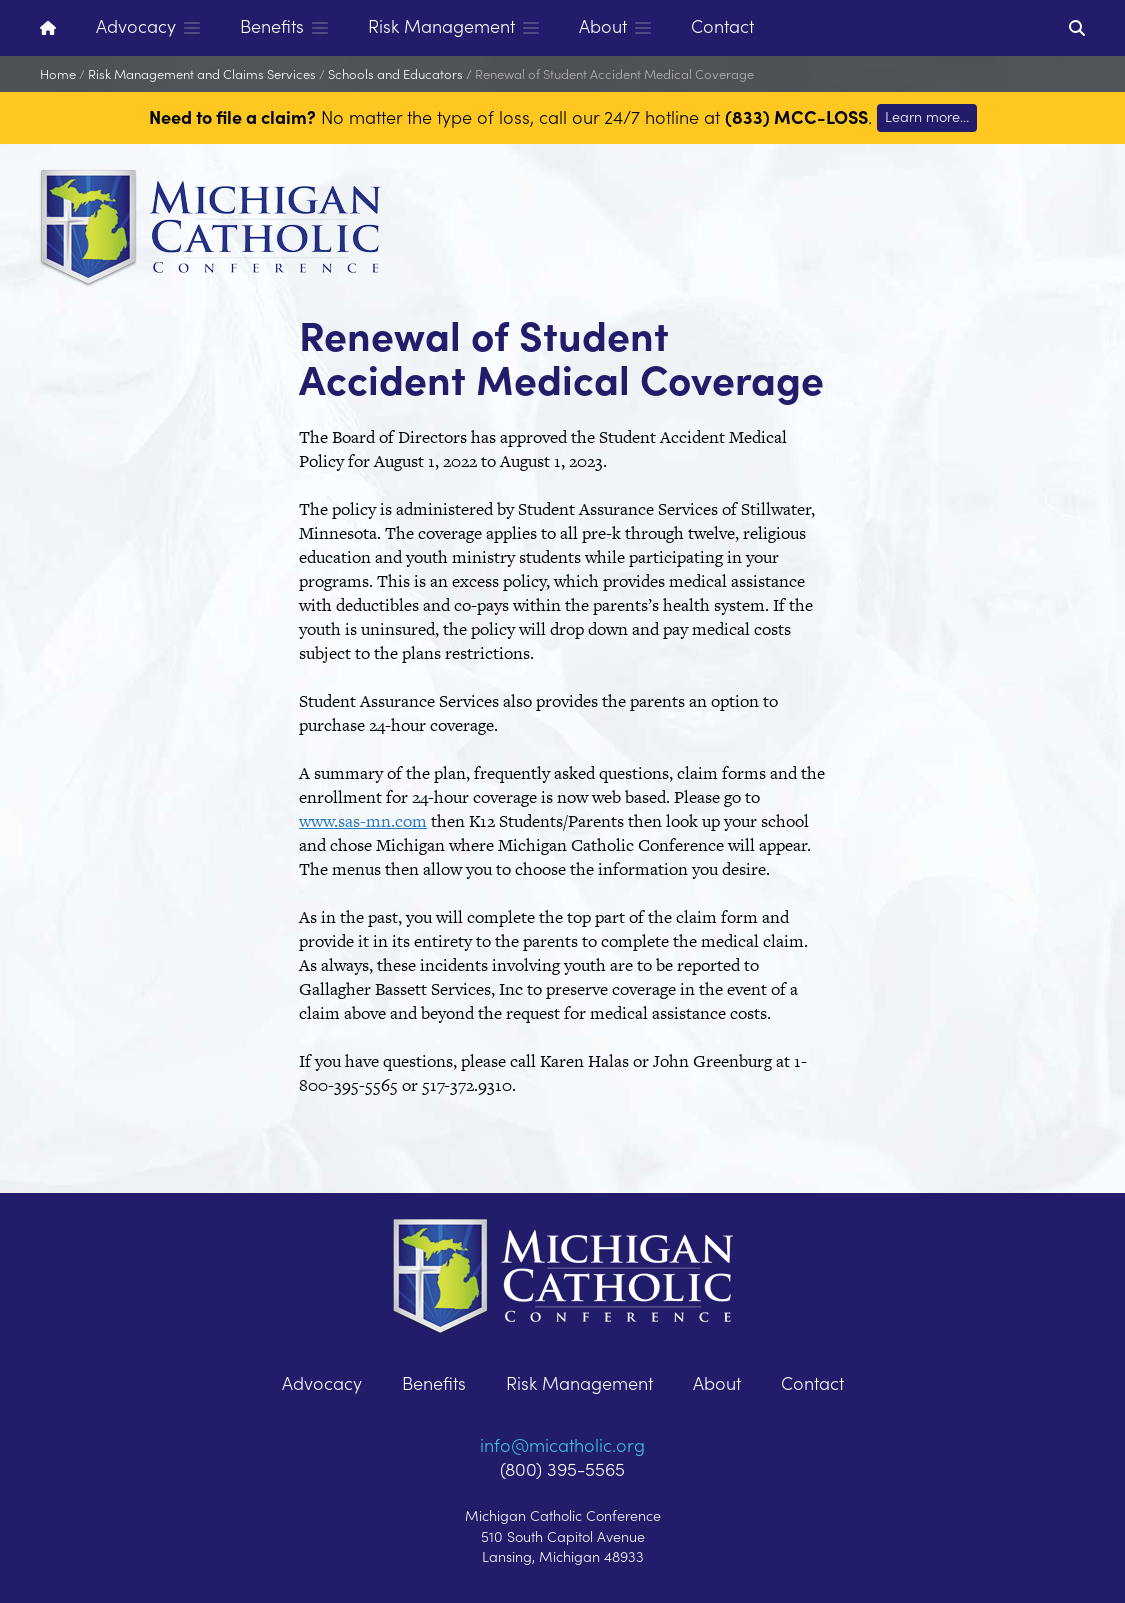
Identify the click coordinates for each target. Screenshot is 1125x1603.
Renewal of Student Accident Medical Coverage (614, 73)
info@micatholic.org (562, 1444)
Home (58, 73)
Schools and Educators (395, 73)
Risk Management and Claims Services (202, 73)
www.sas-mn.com (363, 821)
